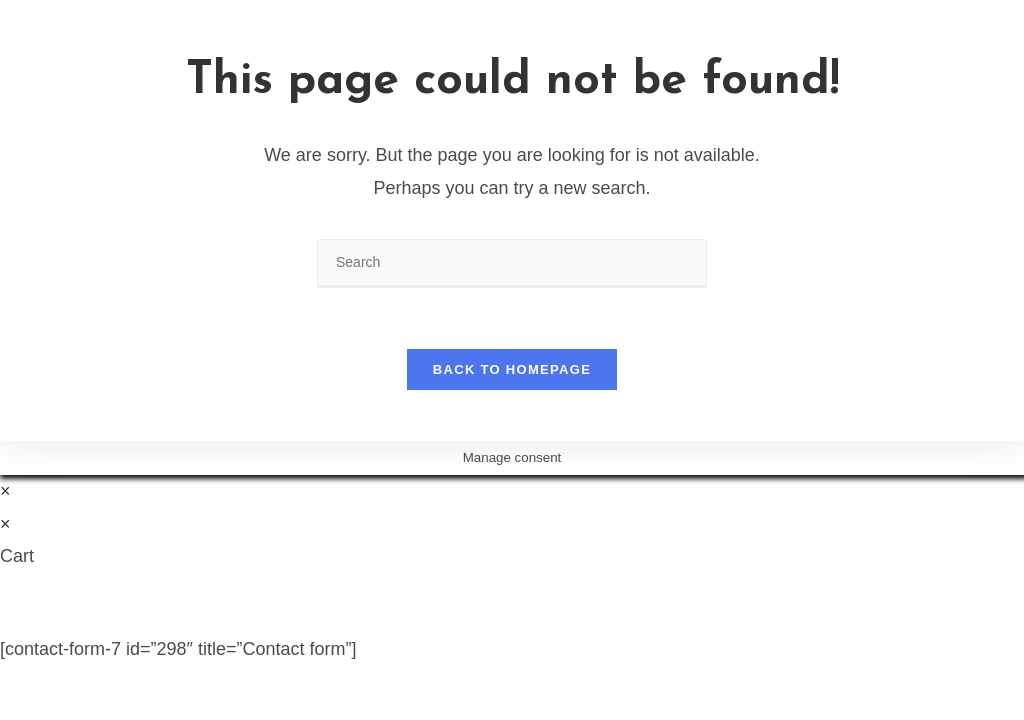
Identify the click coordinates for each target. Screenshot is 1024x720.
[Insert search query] (512, 263)
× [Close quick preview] (5, 491)
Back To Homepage (512, 369)
